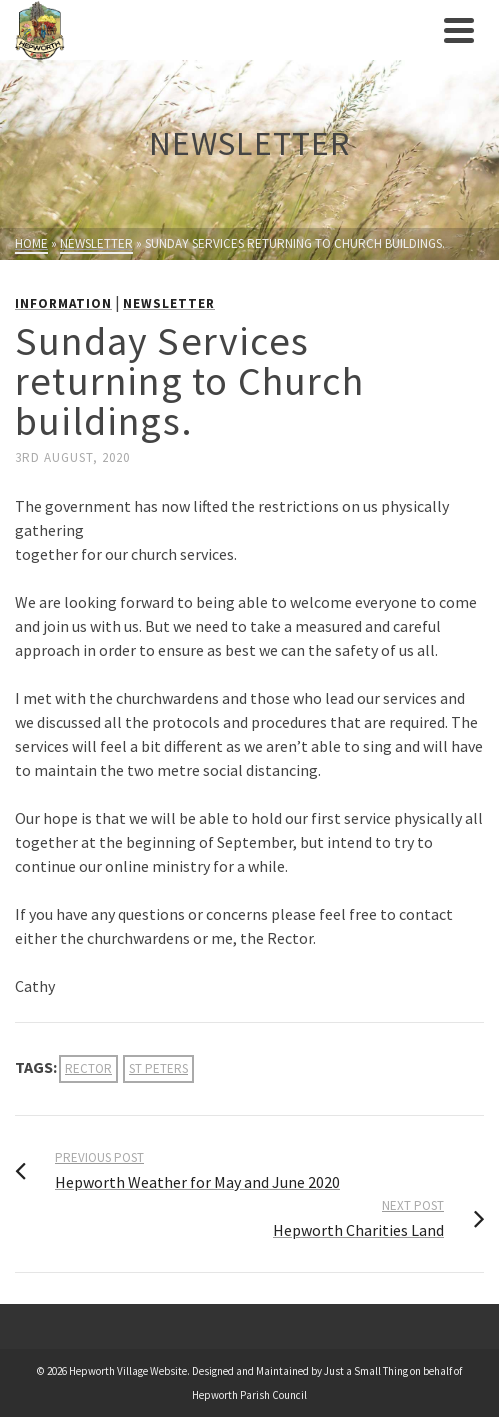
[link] (224, 30)
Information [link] (63, 303)
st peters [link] (158, 1068)
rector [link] (88, 1068)
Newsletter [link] (169, 303)
